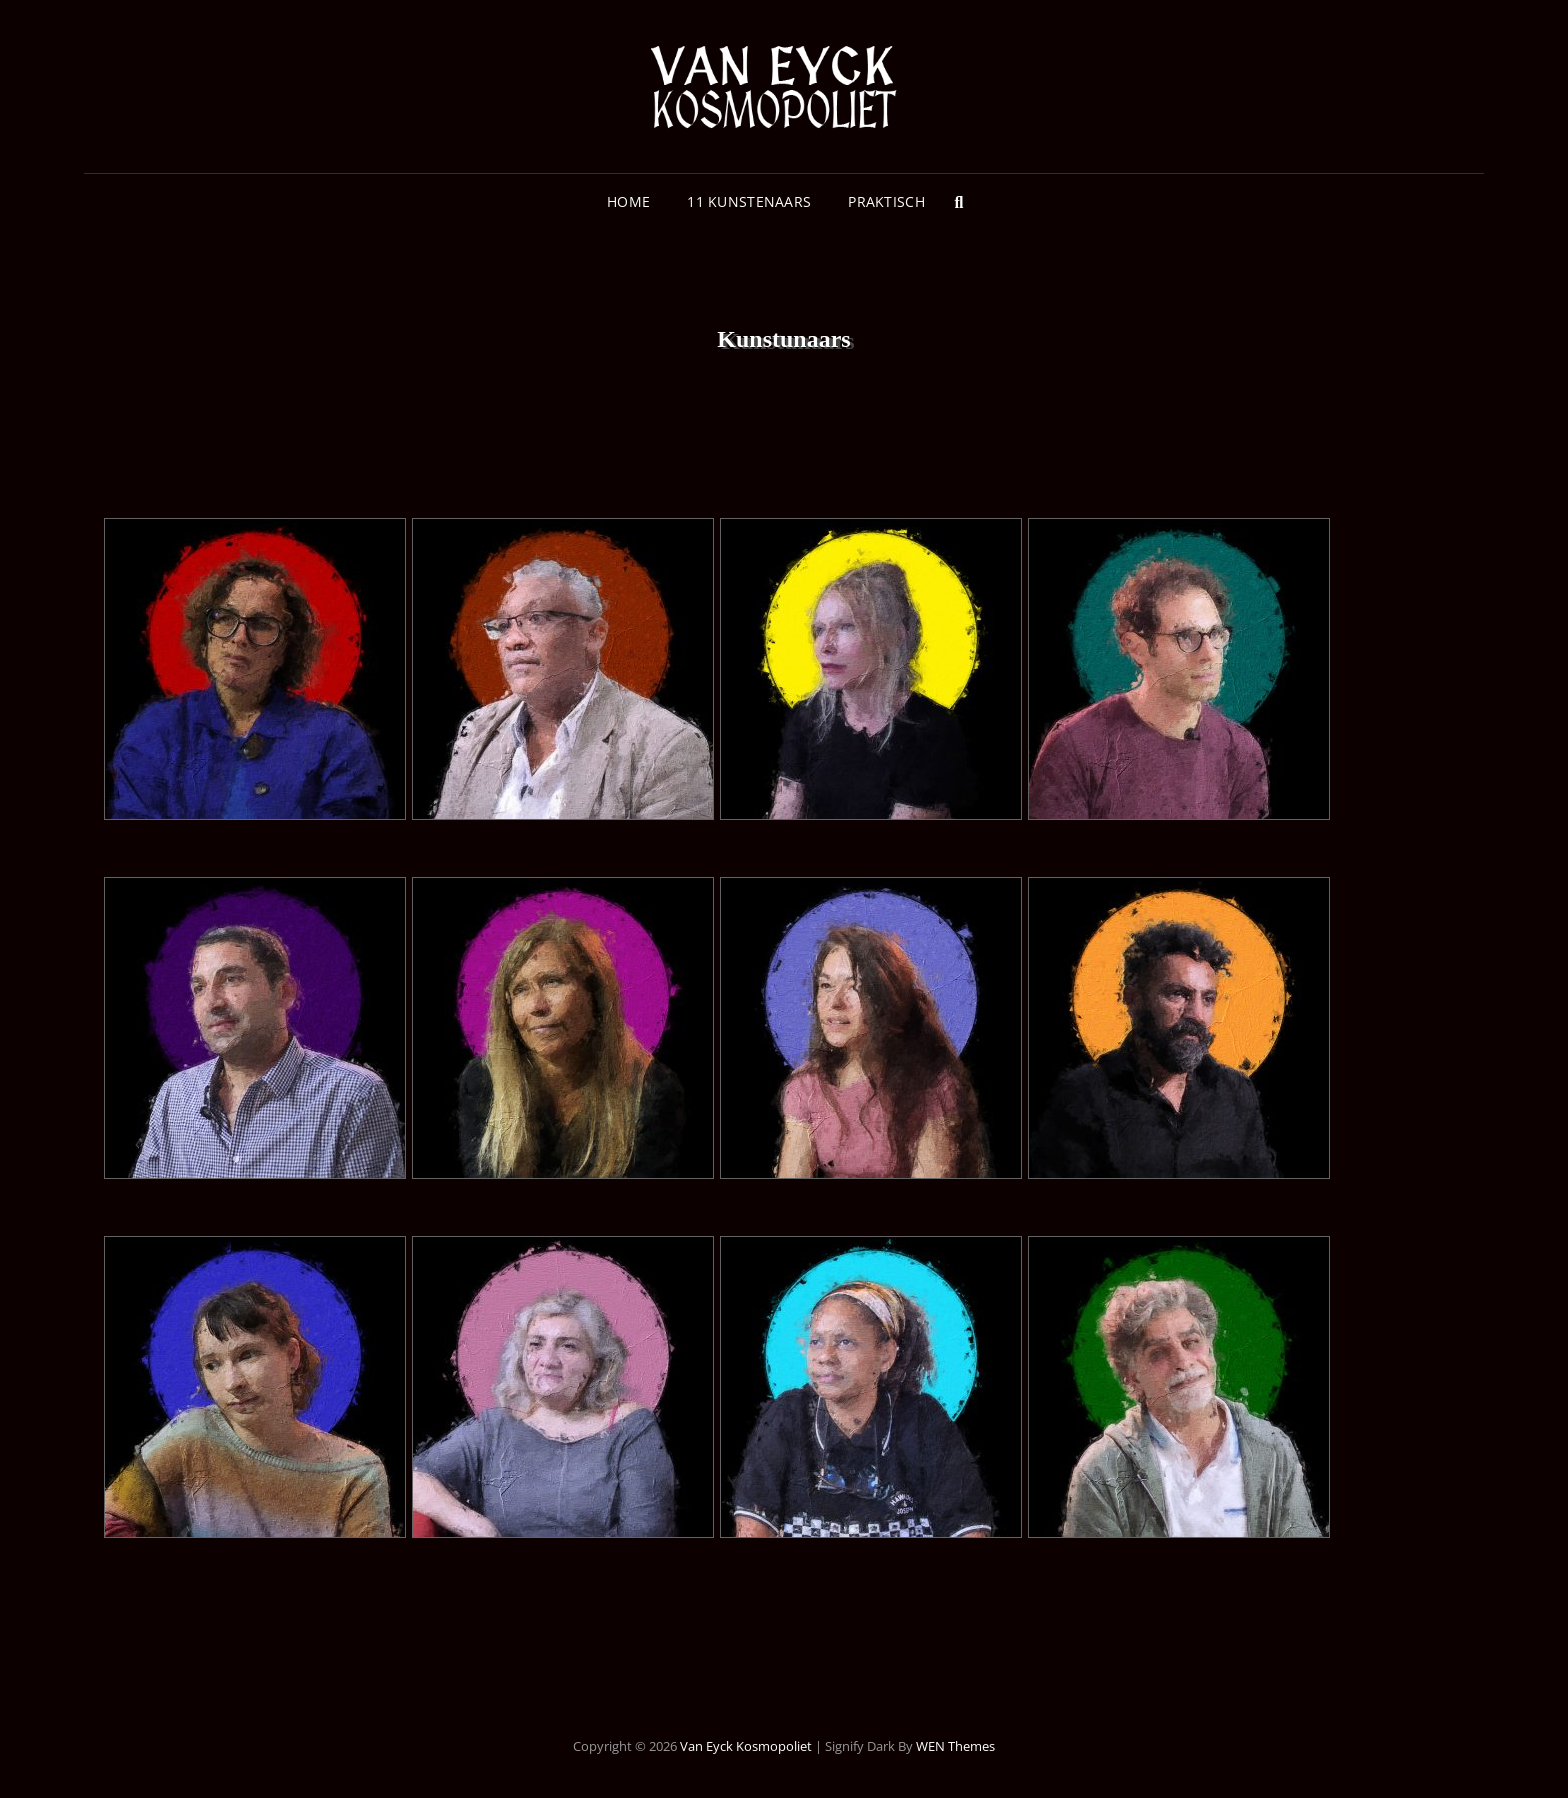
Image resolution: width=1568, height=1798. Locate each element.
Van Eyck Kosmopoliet (746, 1746)
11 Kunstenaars (749, 201)
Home (628, 201)
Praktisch (886, 201)
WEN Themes (955, 1746)
